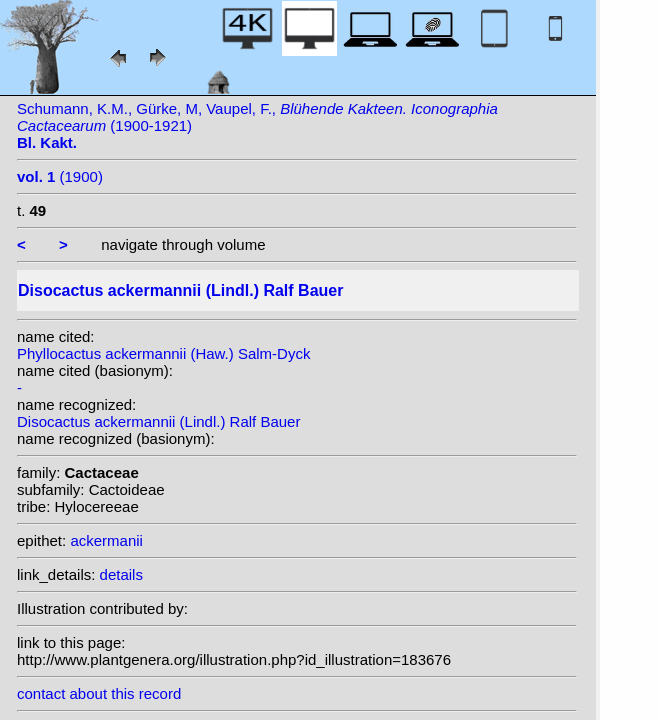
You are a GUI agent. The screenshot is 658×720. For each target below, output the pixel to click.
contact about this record (99, 693)
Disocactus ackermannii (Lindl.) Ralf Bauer (158, 421)
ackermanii (106, 540)
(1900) (60, 176)
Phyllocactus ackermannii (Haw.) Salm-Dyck (163, 353)
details (121, 574)
